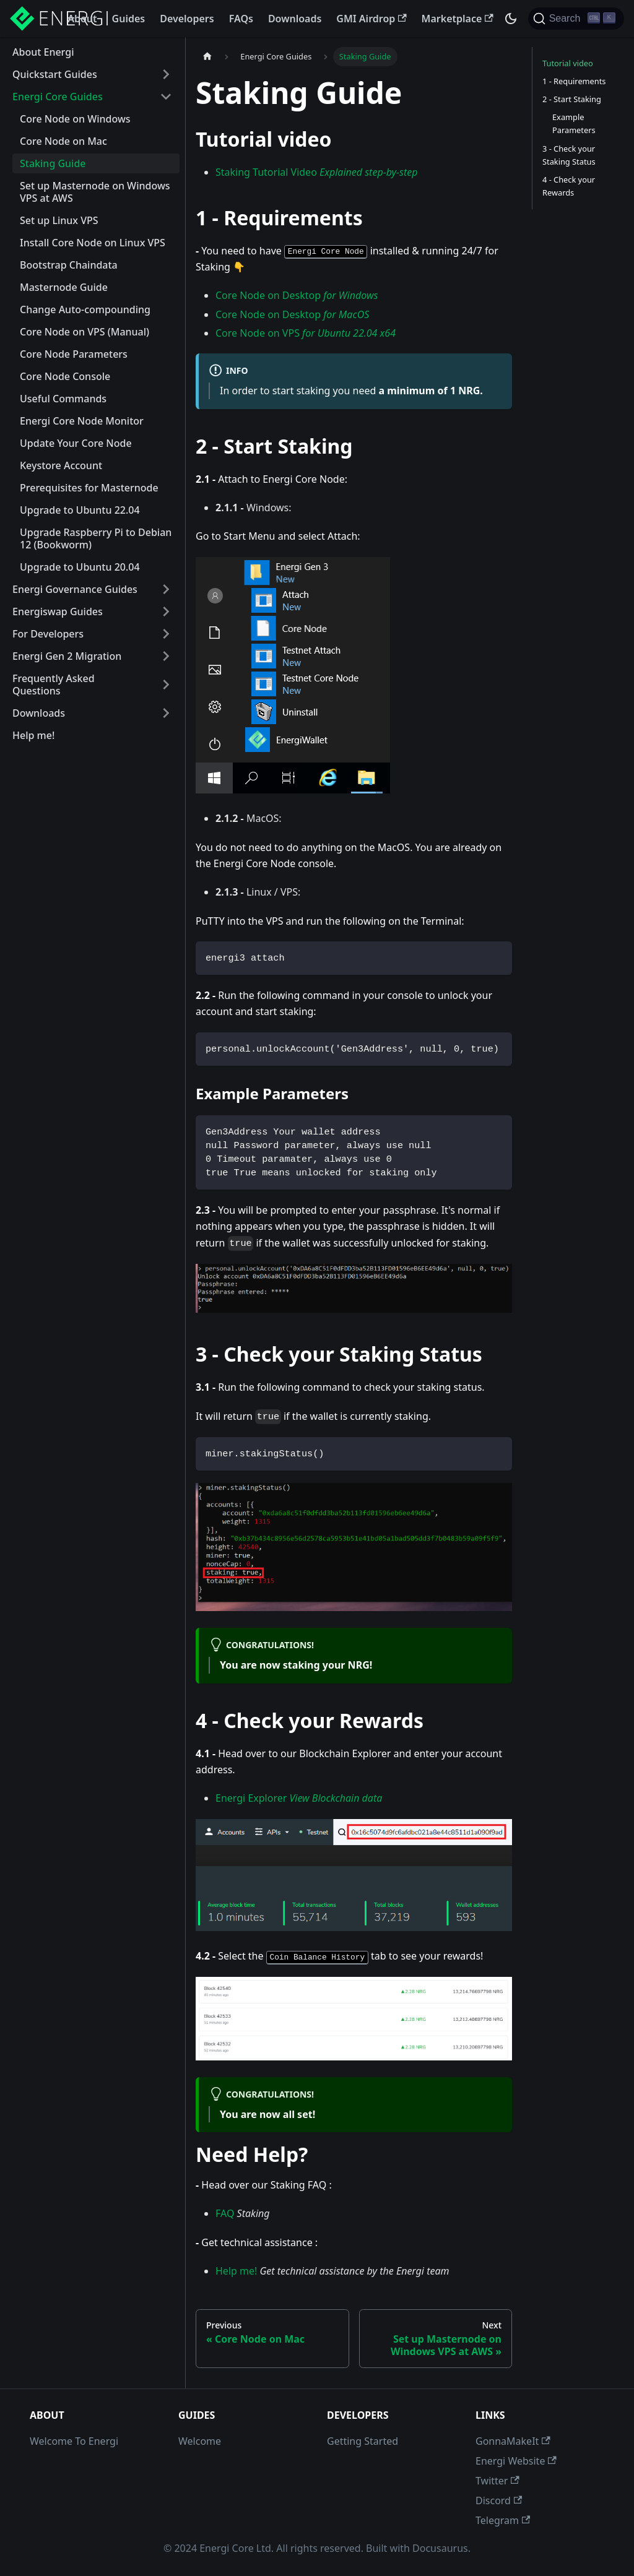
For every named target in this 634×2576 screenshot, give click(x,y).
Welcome (199, 2441)
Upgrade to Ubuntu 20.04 (80, 567)
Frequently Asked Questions (53, 685)
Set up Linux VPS (59, 220)
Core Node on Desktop (296, 295)
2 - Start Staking (571, 99)
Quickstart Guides (54, 74)
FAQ (224, 2213)
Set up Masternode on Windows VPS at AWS (95, 192)
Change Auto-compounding (85, 309)
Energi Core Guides (57, 96)
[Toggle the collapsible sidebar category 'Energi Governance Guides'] (166, 589)
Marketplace (457, 18)
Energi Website (516, 2461)
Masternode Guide (64, 287)
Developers (187, 18)
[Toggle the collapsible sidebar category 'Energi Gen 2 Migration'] (166, 656)
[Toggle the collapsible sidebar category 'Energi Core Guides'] (166, 96)
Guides (128, 18)
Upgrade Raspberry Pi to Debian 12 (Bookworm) (96, 538)
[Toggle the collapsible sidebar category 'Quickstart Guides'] (166, 74)
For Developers (48, 634)
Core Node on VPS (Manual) (84, 332)
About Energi (43, 52)
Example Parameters (574, 123)
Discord (499, 2500)
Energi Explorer (298, 1798)
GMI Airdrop (371, 18)
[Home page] (207, 56)
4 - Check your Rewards (568, 186)
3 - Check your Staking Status (569, 155)
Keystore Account (61, 465)
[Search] (576, 18)
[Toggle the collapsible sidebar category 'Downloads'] (166, 713)
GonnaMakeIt (513, 2441)
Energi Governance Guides (74, 589)
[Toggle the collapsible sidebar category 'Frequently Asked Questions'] (166, 684)
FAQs (241, 18)
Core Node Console (65, 376)
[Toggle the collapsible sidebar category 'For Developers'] (166, 634)
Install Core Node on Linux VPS (92, 242)
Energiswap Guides (57, 611)
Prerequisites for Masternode (89, 488)
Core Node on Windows (75, 119)
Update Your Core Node (76, 443)
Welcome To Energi (74, 2441)
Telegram (503, 2520)
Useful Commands (63, 398)
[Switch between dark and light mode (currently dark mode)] (511, 18)
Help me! (33, 735)
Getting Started (362, 2441)
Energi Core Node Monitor (82, 421)
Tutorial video (567, 63)
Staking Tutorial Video (316, 172)
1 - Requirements (574, 81)
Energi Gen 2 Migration (66, 656)
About (82, 18)
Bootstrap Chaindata (69, 265)
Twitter (497, 2480)
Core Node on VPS (305, 333)
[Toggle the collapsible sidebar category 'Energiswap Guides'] (166, 611)
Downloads (294, 18)
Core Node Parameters (74, 354)
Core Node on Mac (63, 141)
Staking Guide (53, 163)
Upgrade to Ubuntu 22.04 (80, 510)
